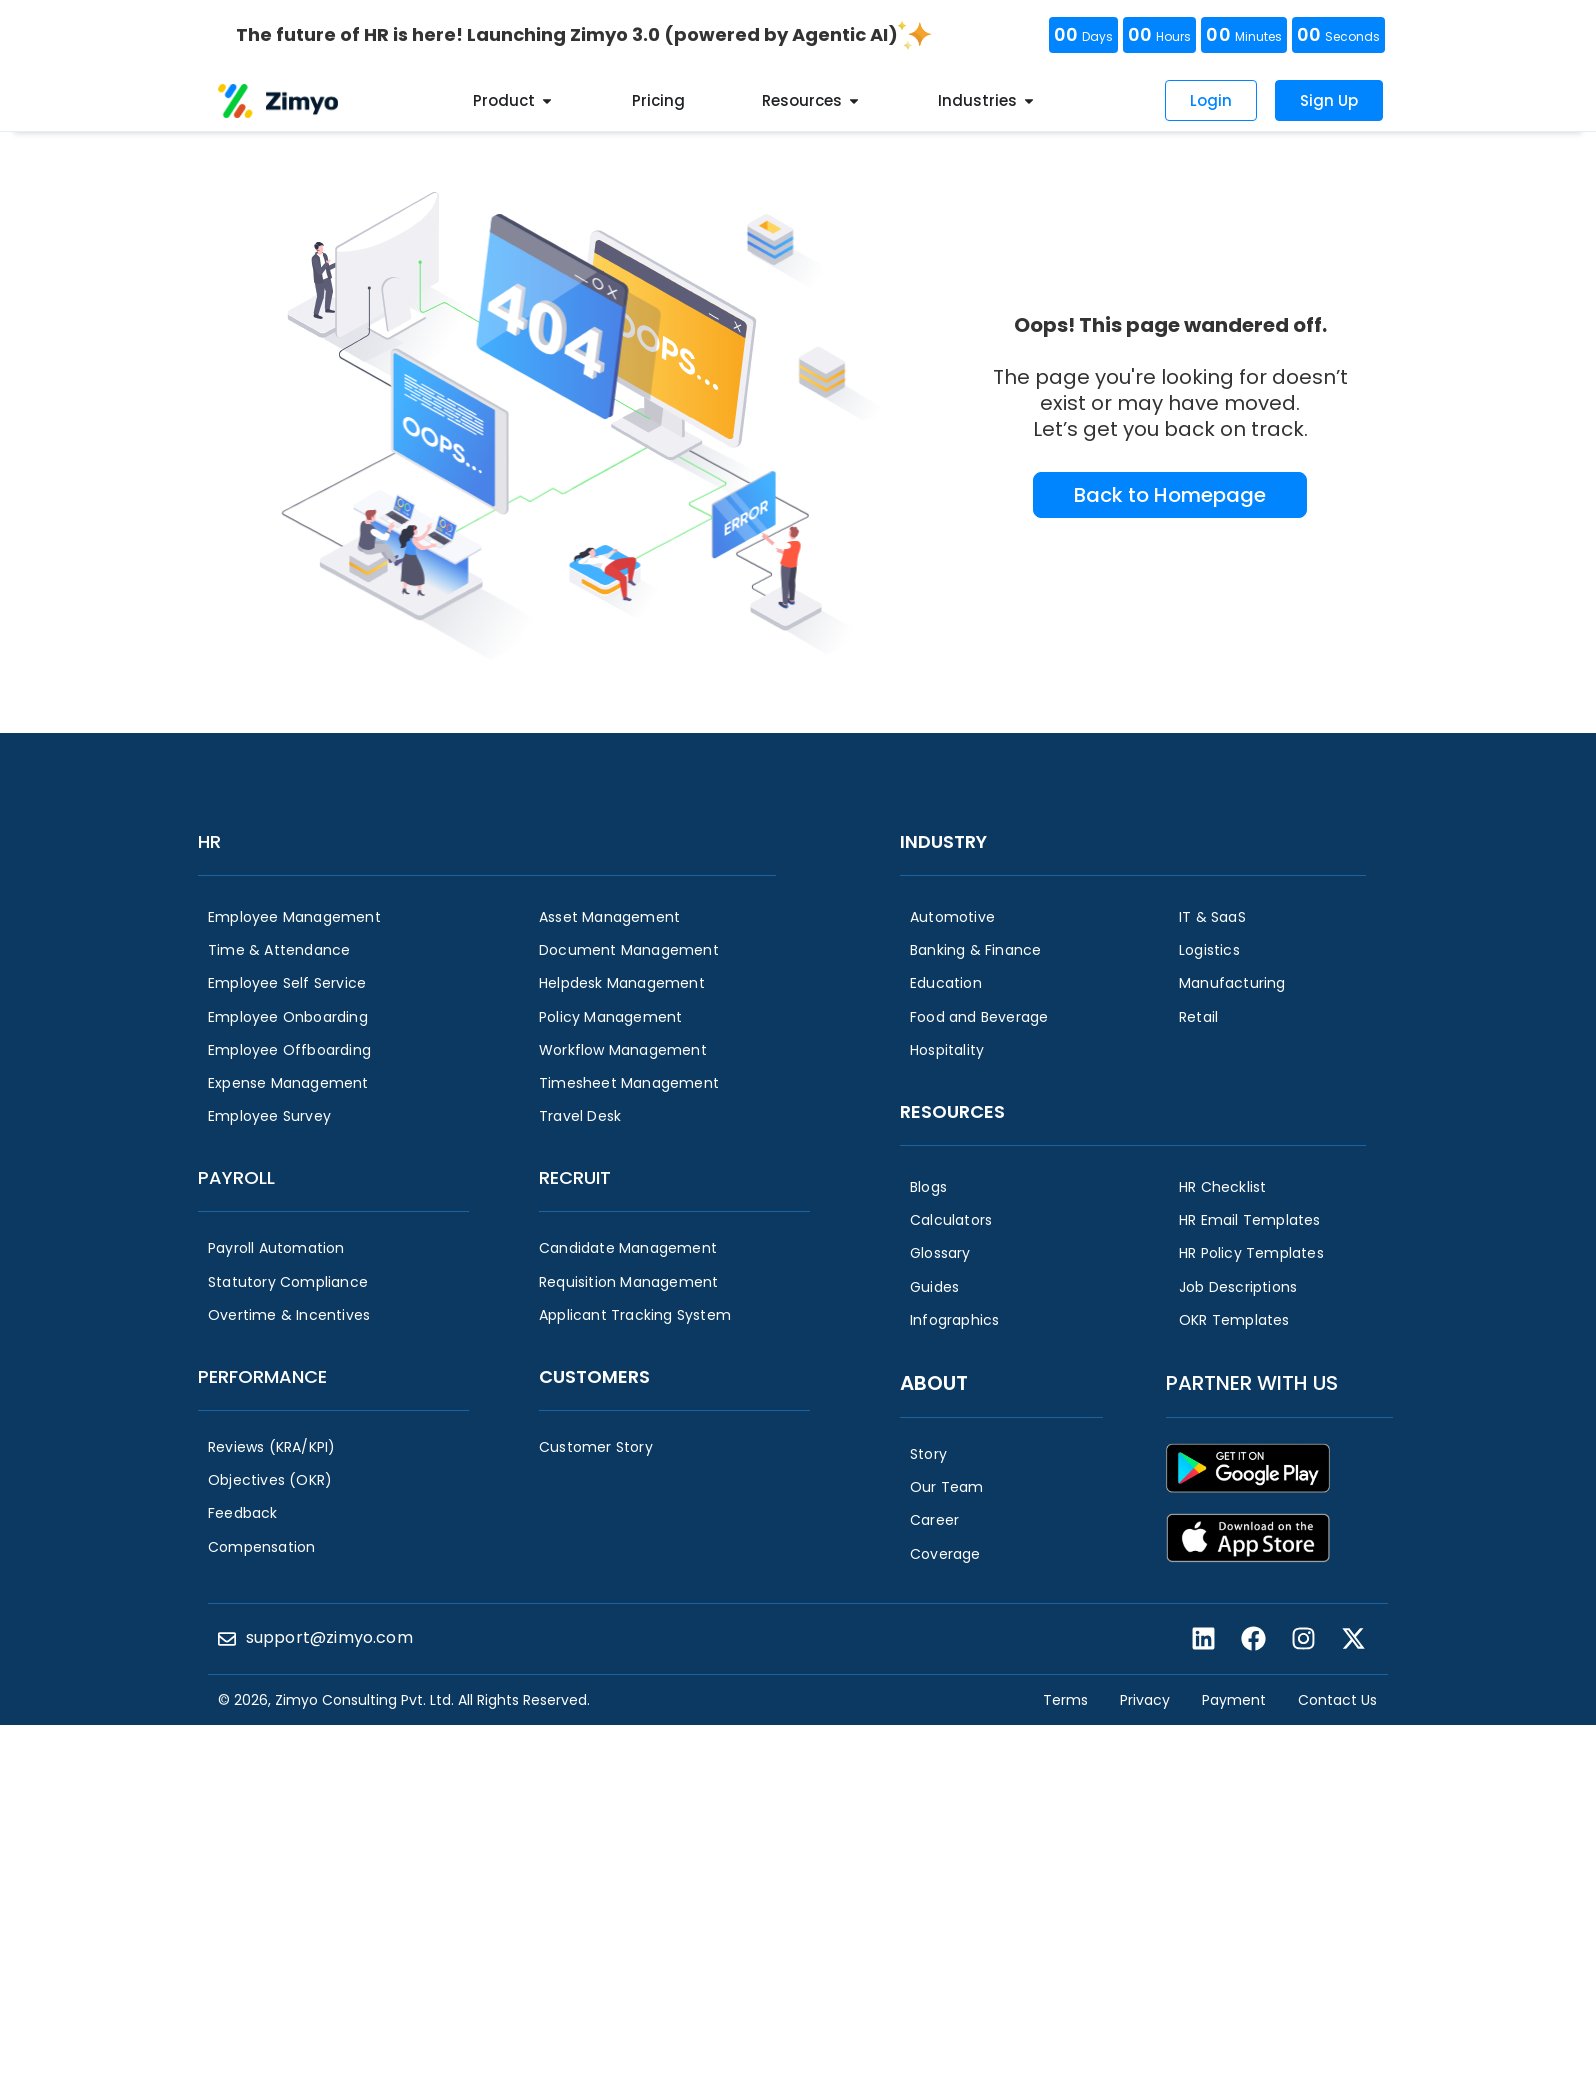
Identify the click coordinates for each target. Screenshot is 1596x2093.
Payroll (236, 1177)
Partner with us (1252, 1383)
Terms (1065, 1700)
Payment (1234, 1700)
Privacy (1145, 1700)
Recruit (575, 1177)
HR (209, 841)
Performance (262, 1376)
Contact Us (1337, 1700)
